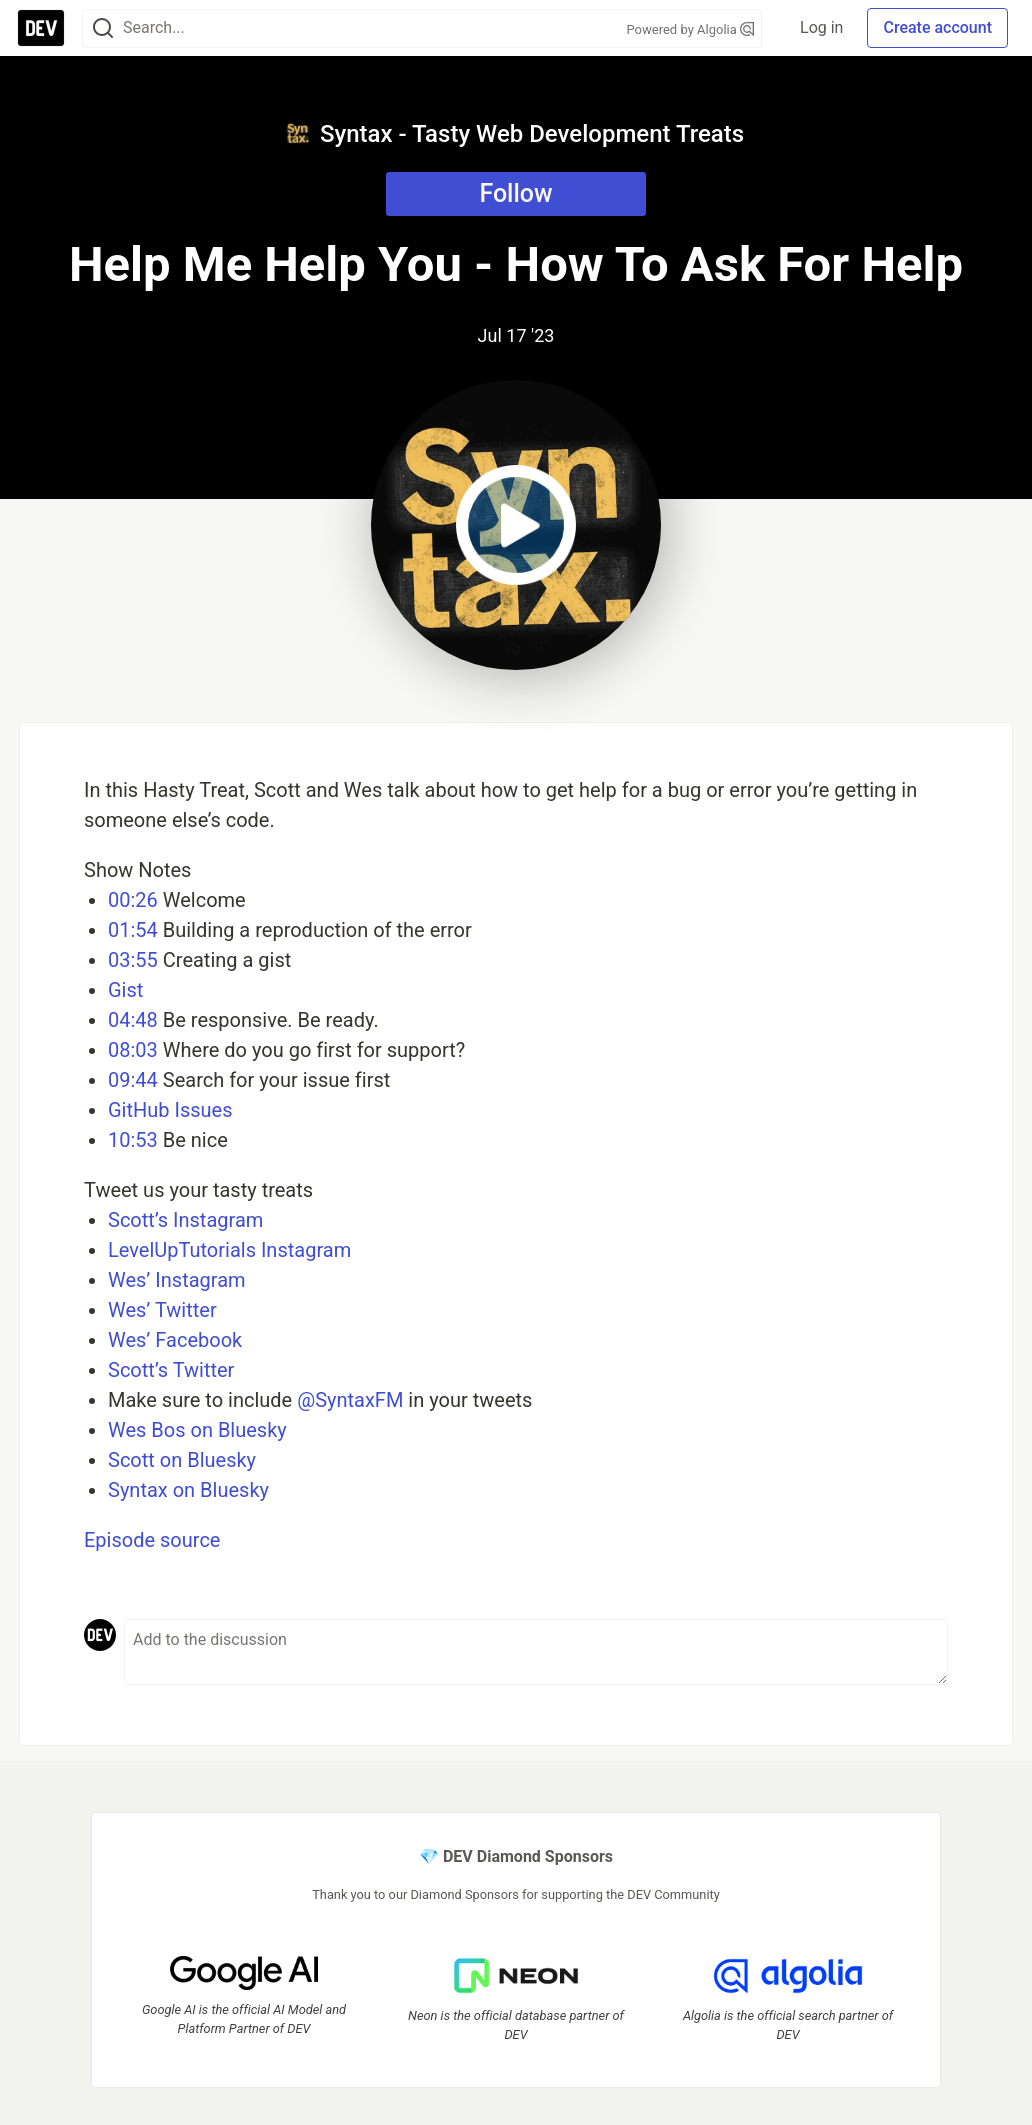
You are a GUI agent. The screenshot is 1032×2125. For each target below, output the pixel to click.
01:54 (133, 930)
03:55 (133, 960)
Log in (821, 27)
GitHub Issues (170, 1110)
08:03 (133, 1050)
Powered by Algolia (690, 29)
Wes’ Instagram (177, 1280)
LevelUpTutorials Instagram (229, 1250)
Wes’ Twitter (162, 1310)
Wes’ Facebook (175, 1340)
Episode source (152, 1540)
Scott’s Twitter (171, 1370)
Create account (937, 27)
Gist (125, 990)
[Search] (103, 28)
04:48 (133, 1020)
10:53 (133, 1140)
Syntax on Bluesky (188, 1490)
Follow (515, 193)
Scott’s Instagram (185, 1220)
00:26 (133, 900)
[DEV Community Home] (41, 28)
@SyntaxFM (350, 1400)
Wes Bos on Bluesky (197, 1430)
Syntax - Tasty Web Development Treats (514, 133)
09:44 (133, 1080)
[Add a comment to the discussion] (536, 1652)
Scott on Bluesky (182, 1460)
